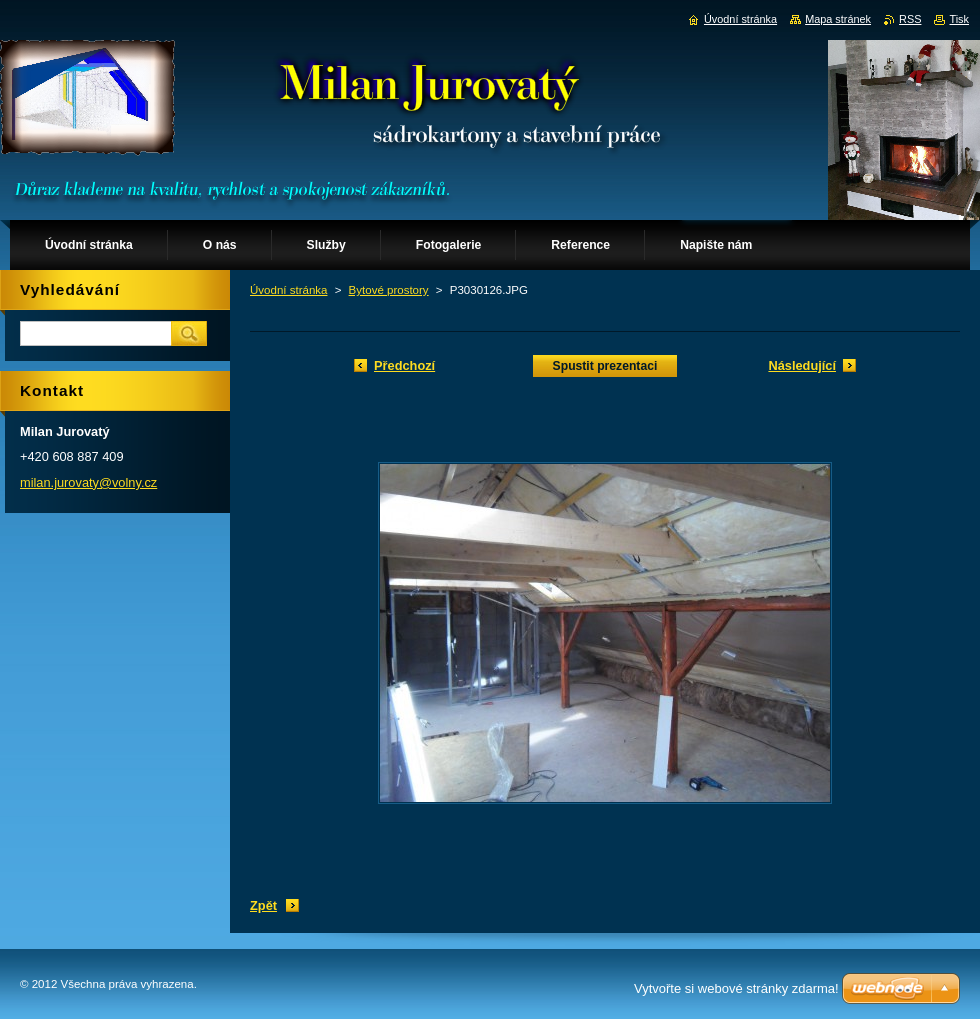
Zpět (263, 905)
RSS (910, 19)
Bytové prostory (389, 290)
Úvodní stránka (288, 290)
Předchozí (404, 365)
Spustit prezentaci (605, 366)
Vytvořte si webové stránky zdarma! (736, 988)
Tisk (959, 19)
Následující (802, 365)
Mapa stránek (838, 19)
